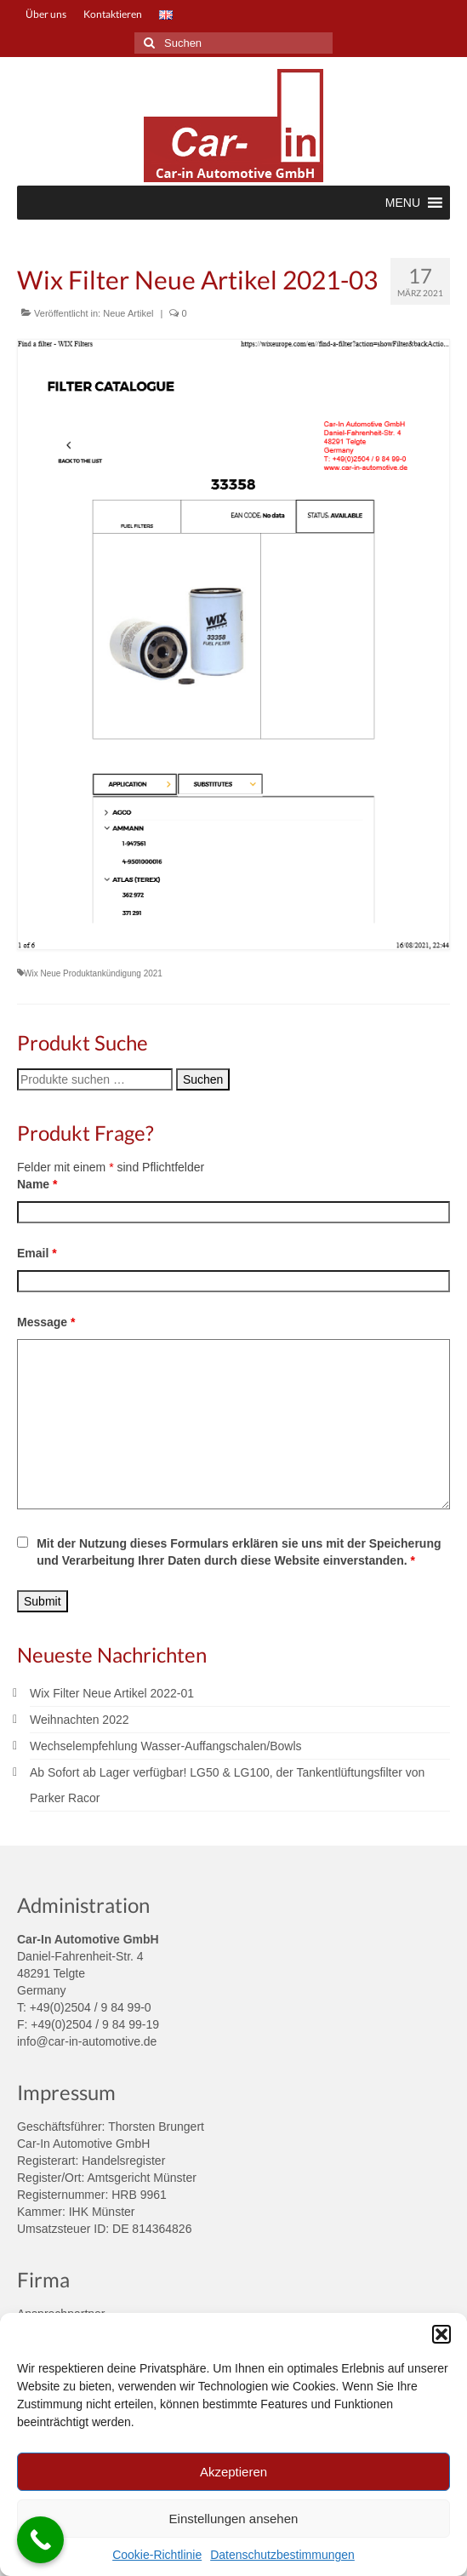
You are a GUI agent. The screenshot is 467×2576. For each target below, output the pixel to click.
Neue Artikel (128, 313)
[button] (441, 2334)
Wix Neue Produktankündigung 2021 (93, 973)
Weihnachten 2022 (79, 1719)
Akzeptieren (233, 2471)
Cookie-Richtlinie (157, 2555)
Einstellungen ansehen (234, 2518)
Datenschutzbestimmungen (282, 2555)
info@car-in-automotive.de (87, 2041)
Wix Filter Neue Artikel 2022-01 (112, 1693)
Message (46, 1322)
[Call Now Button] (40, 2539)
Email (37, 1253)
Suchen (203, 1079)
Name (37, 1184)
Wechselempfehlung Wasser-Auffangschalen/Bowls (166, 1746)
